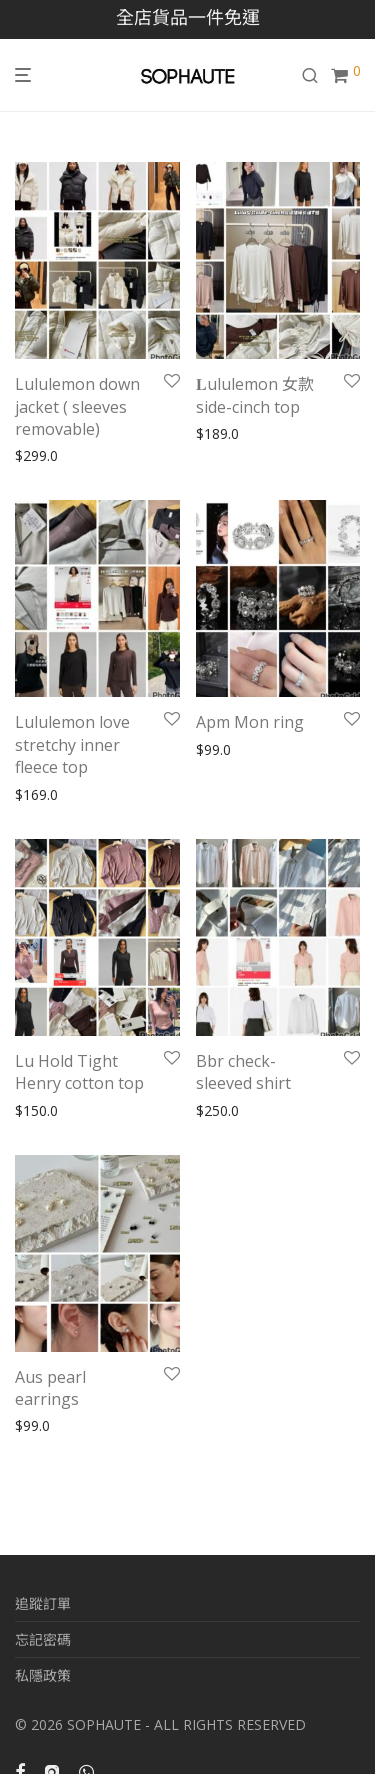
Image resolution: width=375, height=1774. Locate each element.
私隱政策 (43, 1675)
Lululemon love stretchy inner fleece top (72, 744)
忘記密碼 (43, 1639)
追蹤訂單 (43, 1603)
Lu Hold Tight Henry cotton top (79, 1072)
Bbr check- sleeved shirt (245, 1072)
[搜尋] (316, 75)
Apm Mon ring (250, 722)
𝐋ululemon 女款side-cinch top (255, 395)
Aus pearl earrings (50, 1388)
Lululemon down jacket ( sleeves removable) (77, 406)
